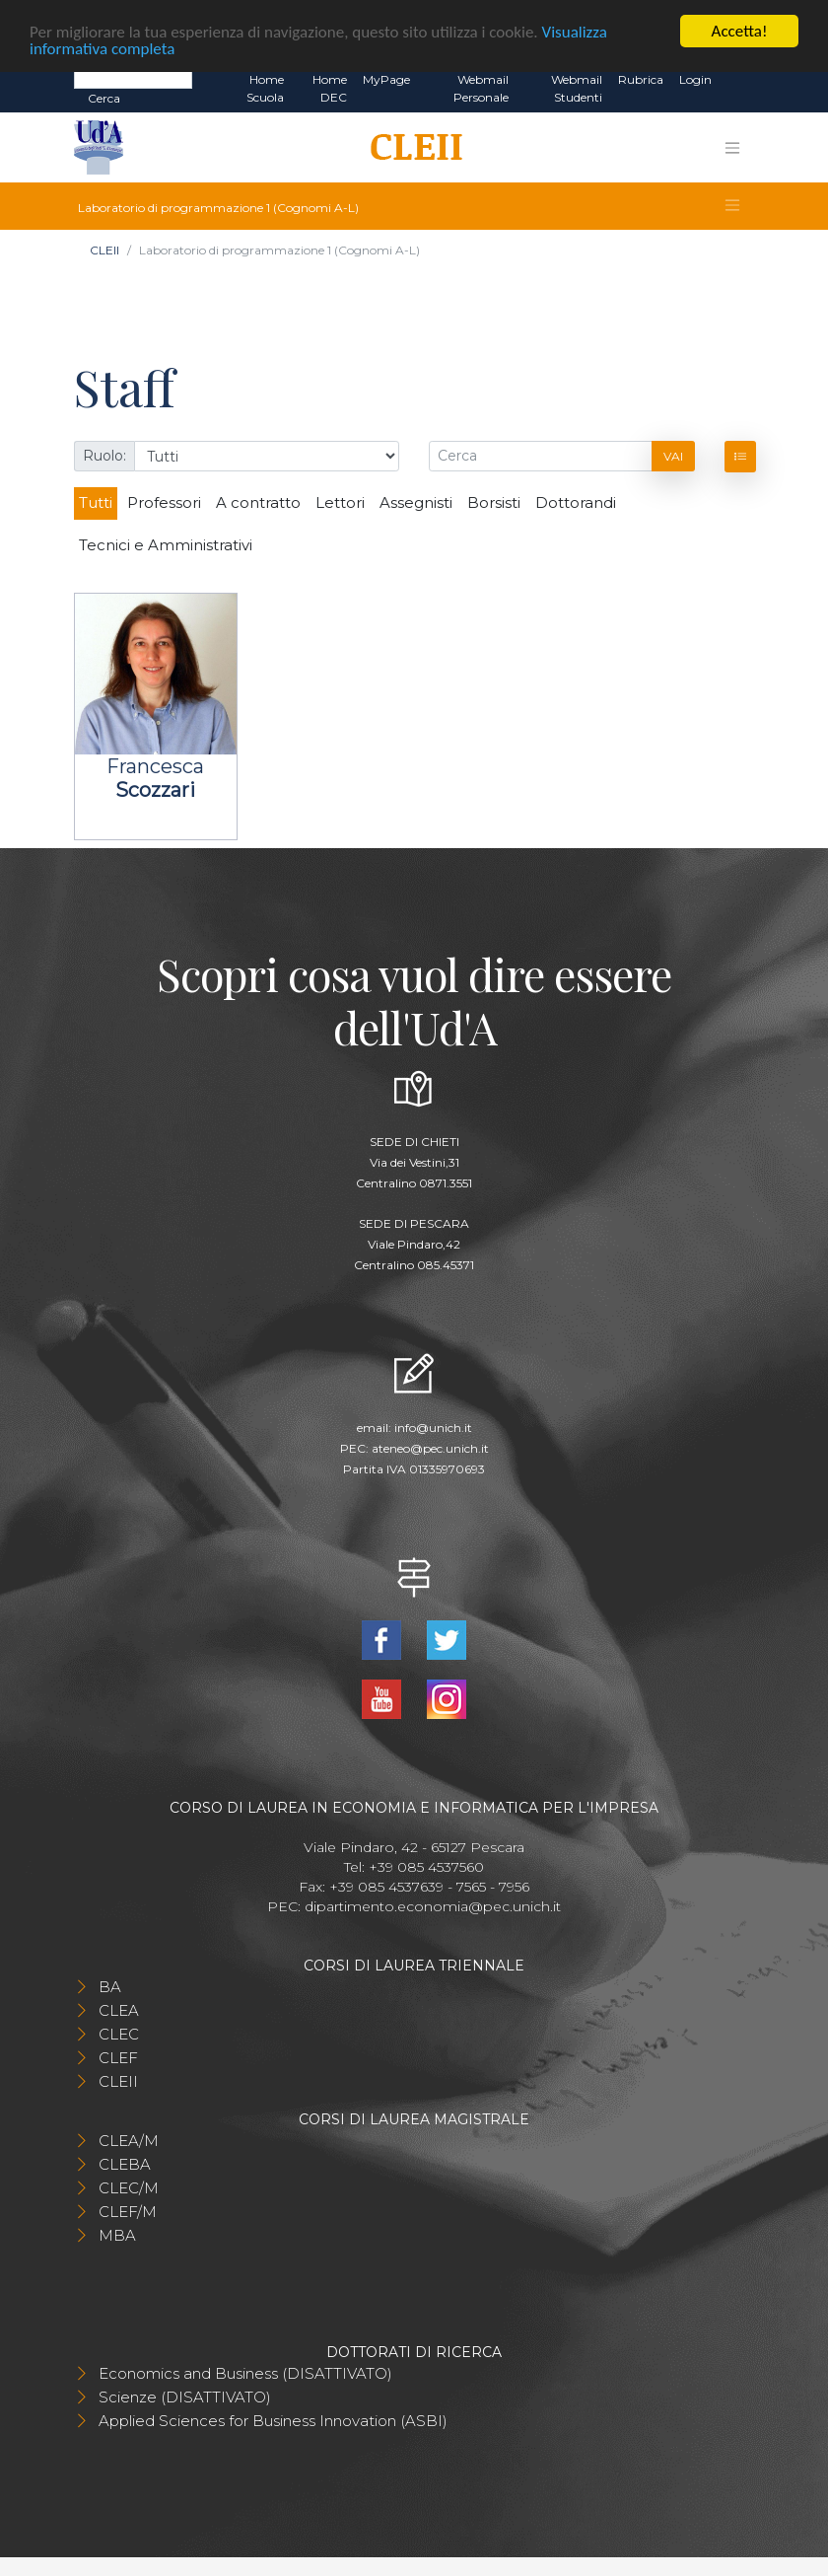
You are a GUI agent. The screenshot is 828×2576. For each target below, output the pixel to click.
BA (110, 1983)
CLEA (119, 2007)
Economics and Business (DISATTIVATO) (245, 2370)
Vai (673, 453)
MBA (117, 2232)
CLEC (119, 2031)
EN (737, 77)
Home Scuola (265, 85)
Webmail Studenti (576, 85)
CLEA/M (129, 2137)
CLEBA (125, 2161)
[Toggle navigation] (732, 144)
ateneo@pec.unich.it (430, 1444)
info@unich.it (433, 1423)
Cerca (104, 95)
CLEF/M (128, 2208)
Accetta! (740, 28)
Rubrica (640, 76)
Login (695, 76)
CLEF (118, 2054)
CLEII (104, 247)
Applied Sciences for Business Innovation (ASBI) (273, 2417)
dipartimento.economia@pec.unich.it (433, 1903)
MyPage (386, 76)
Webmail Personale (481, 85)
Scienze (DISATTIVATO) (185, 2394)
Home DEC (329, 85)
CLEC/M (129, 2185)
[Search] (133, 76)
